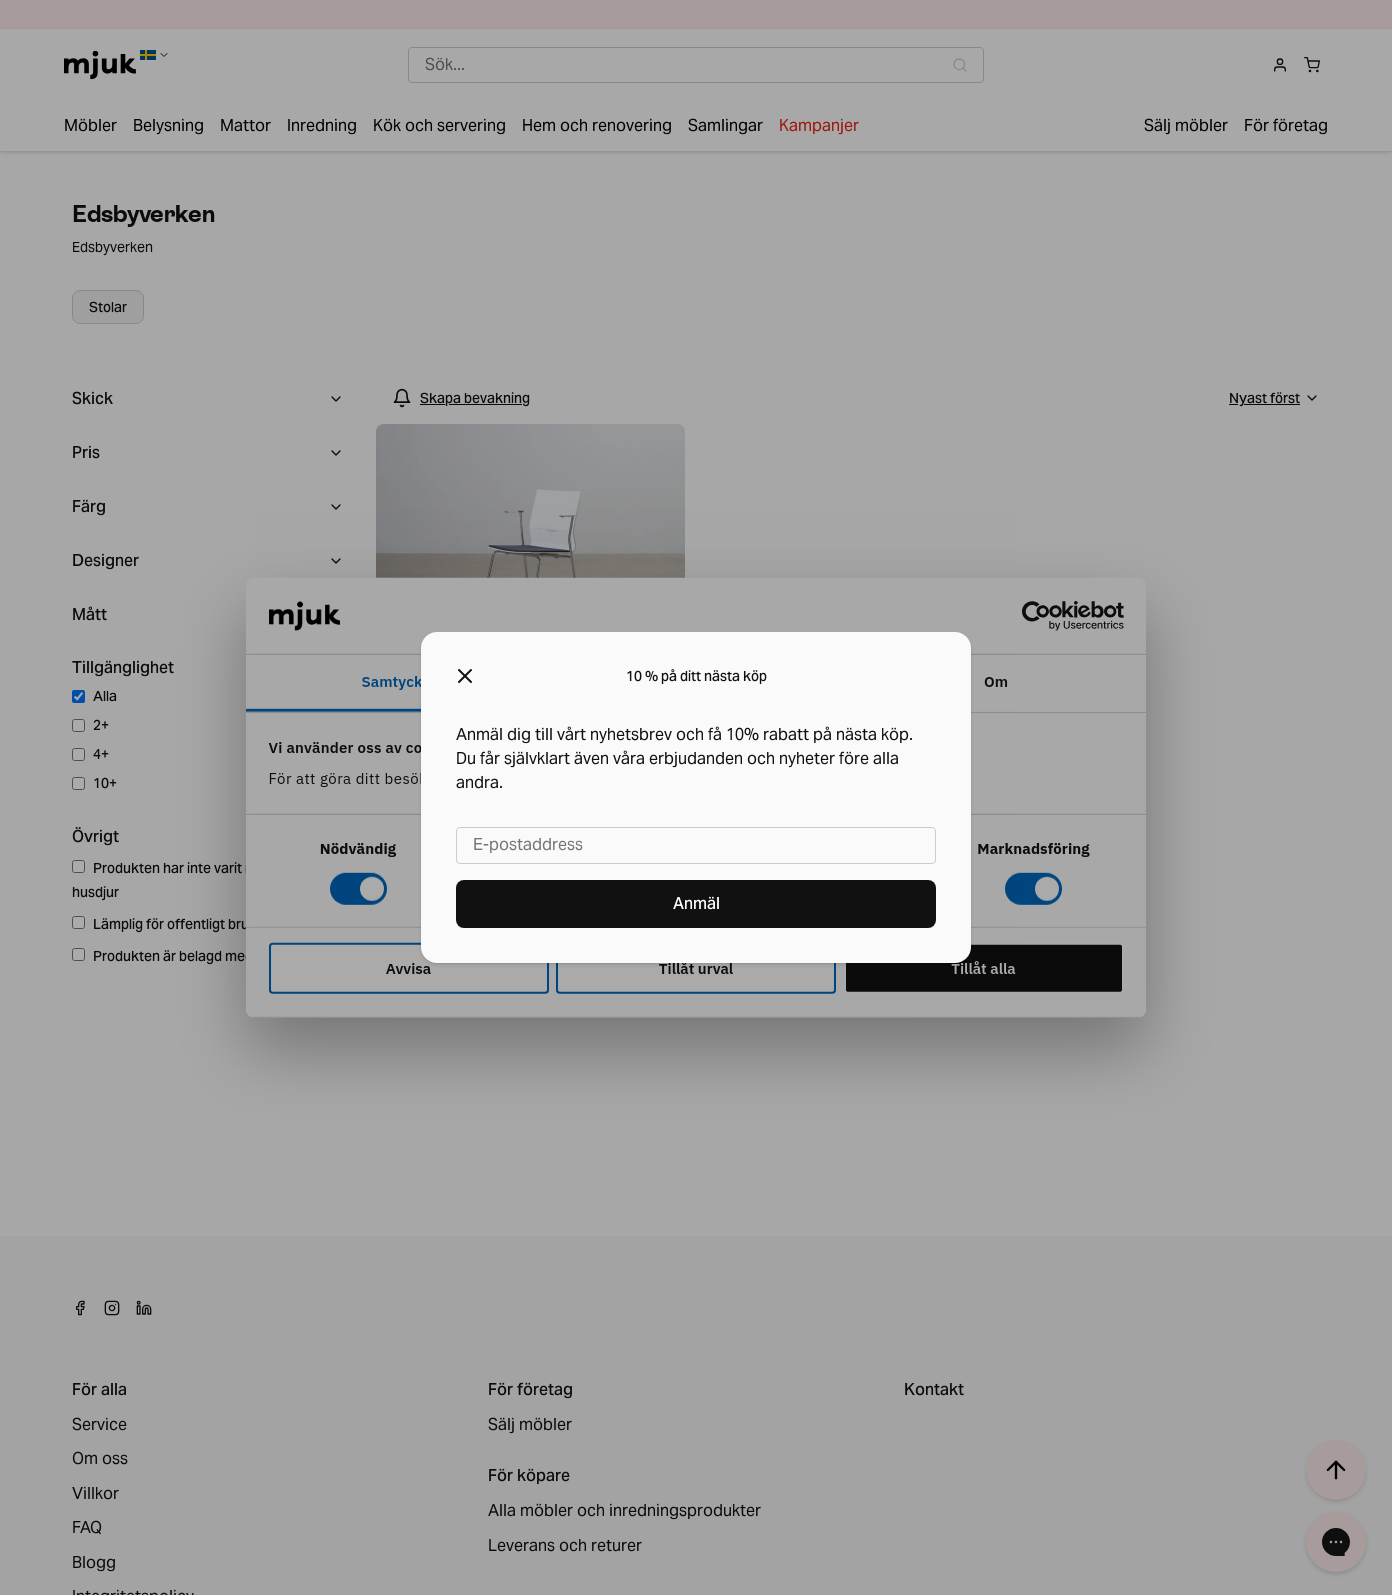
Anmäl (696, 903)
